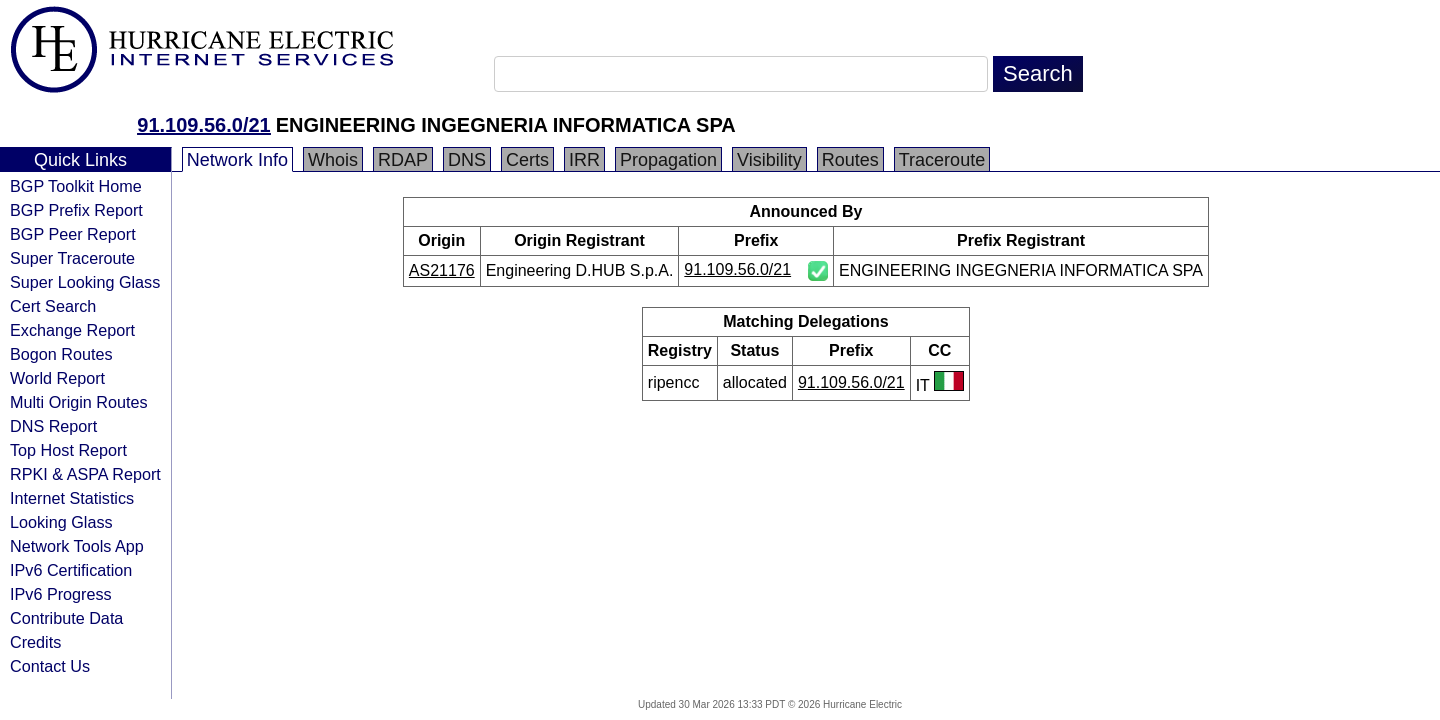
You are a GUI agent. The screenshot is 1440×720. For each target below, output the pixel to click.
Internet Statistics (72, 498)
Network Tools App (77, 546)
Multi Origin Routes (79, 402)
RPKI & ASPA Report (85, 474)
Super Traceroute (72, 258)
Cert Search (53, 306)
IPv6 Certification (71, 570)
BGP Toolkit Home (76, 186)
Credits (35, 642)
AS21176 (442, 270)
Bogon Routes (61, 354)
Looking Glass (61, 522)
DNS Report (53, 426)
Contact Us (50, 666)
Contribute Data (66, 618)
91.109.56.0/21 (203, 125)
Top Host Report (68, 450)
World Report (57, 378)
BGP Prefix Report (76, 210)
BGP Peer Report (73, 234)
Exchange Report (72, 330)
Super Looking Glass (85, 282)
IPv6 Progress (61, 594)
